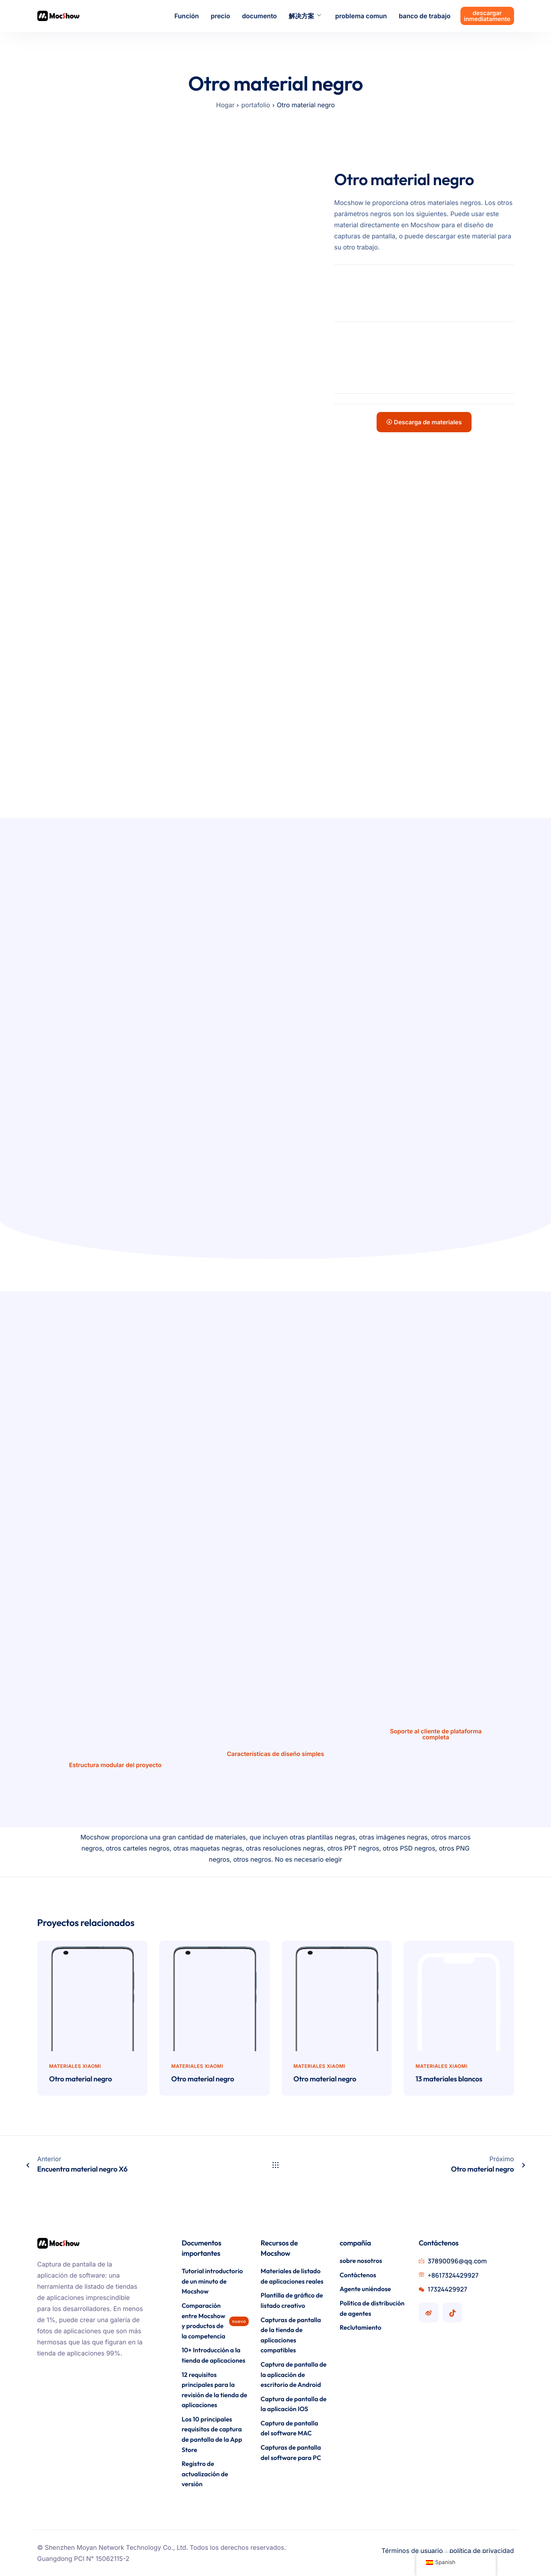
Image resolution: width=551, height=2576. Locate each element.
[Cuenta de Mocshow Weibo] (429, 2313)
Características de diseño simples (275, 1754)
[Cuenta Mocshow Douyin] (452, 2313)
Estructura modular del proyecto (115, 1765)
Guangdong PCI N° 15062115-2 (83, 2558)
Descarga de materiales (424, 422)
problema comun (361, 16)
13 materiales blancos (449, 2078)
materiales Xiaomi (75, 2066)
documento (259, 16)
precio (220, 16)
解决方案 (305, 16)
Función (186, 16)
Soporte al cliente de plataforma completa (435, 1734)
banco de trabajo (424, 16)
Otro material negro (80, 2078)
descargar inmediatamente (487, 16)
